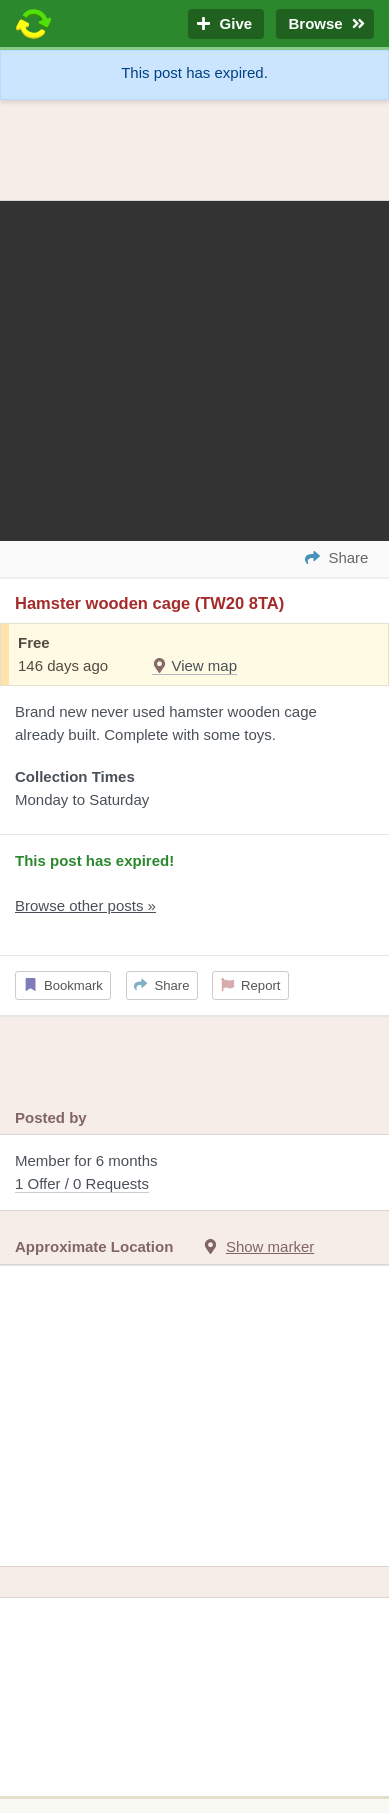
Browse (325, 24)
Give (226, 24)
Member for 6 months (194, 1173)
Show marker (270, 1246)
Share (161, 985)
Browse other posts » (85, 905)
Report (251, 985)
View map (194, 665)
